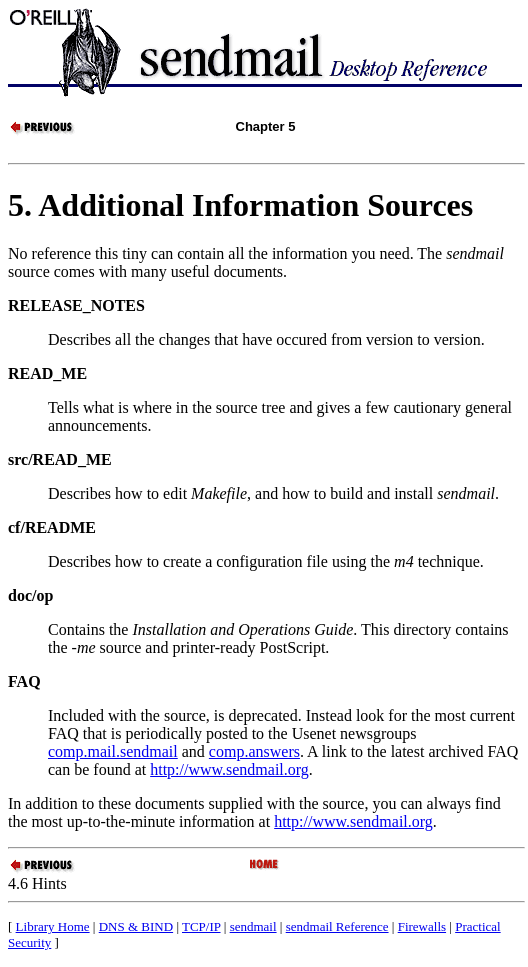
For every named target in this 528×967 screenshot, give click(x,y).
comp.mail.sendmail (113, 751)
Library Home (53, 926)
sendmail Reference (337, 926)
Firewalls (422, 926)
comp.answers (254, 751)
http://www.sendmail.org (229, 769)
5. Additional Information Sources (240, 205)
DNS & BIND (136, 926)
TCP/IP (201, 926)
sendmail (253, 926)
